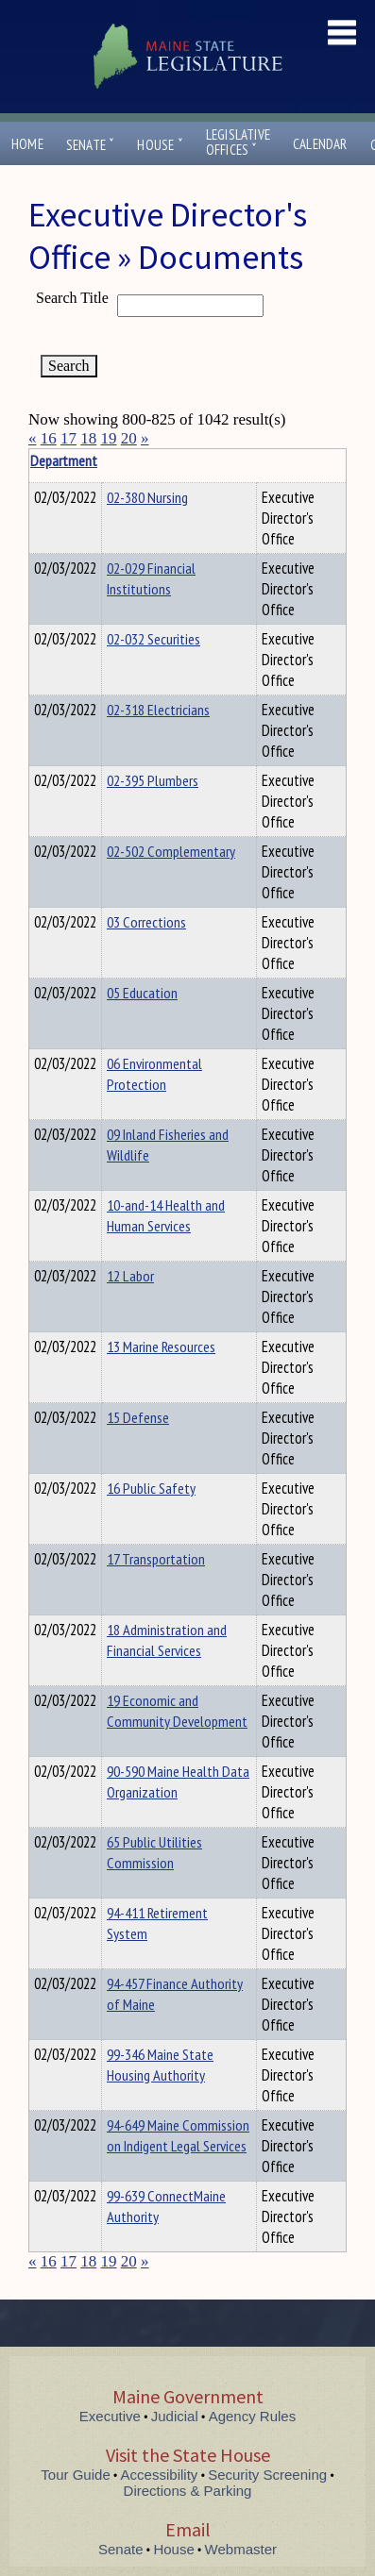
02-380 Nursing (147, 497)
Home (27, 144)
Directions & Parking (188, 2491)
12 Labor (130, 1275)
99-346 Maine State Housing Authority (160, 2064)
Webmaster (241, 2549)
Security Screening (267, 2475)
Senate (90, 145)
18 (88, 438)
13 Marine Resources (161, 1346)
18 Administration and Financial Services (167, 1640)
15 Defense (138, 1417)
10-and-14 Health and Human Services (166, 1215)
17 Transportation (156, 1558)
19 (109, 438)
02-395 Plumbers (152, 780)
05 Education (142, 992)
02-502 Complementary (171, 851)
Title (44, 460)
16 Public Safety (151, 1488)
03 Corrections (146, 922)
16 (49, 438)
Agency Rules (253, 2416)
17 (68, 438)
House (159, 145)
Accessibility (159, 2475)
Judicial (174, 2416)
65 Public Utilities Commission (154, 1852)
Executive (110, 2416)
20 (129, 438)
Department (136, 460)
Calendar (320, 144)
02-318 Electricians (158, 709)
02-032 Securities (153, 638)
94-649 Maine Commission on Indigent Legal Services (178, 2135)
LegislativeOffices (238, 142)
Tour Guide (75, 2475)
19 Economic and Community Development (177, 1710)
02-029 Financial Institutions (151, 578)
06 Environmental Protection (154, 1074)
